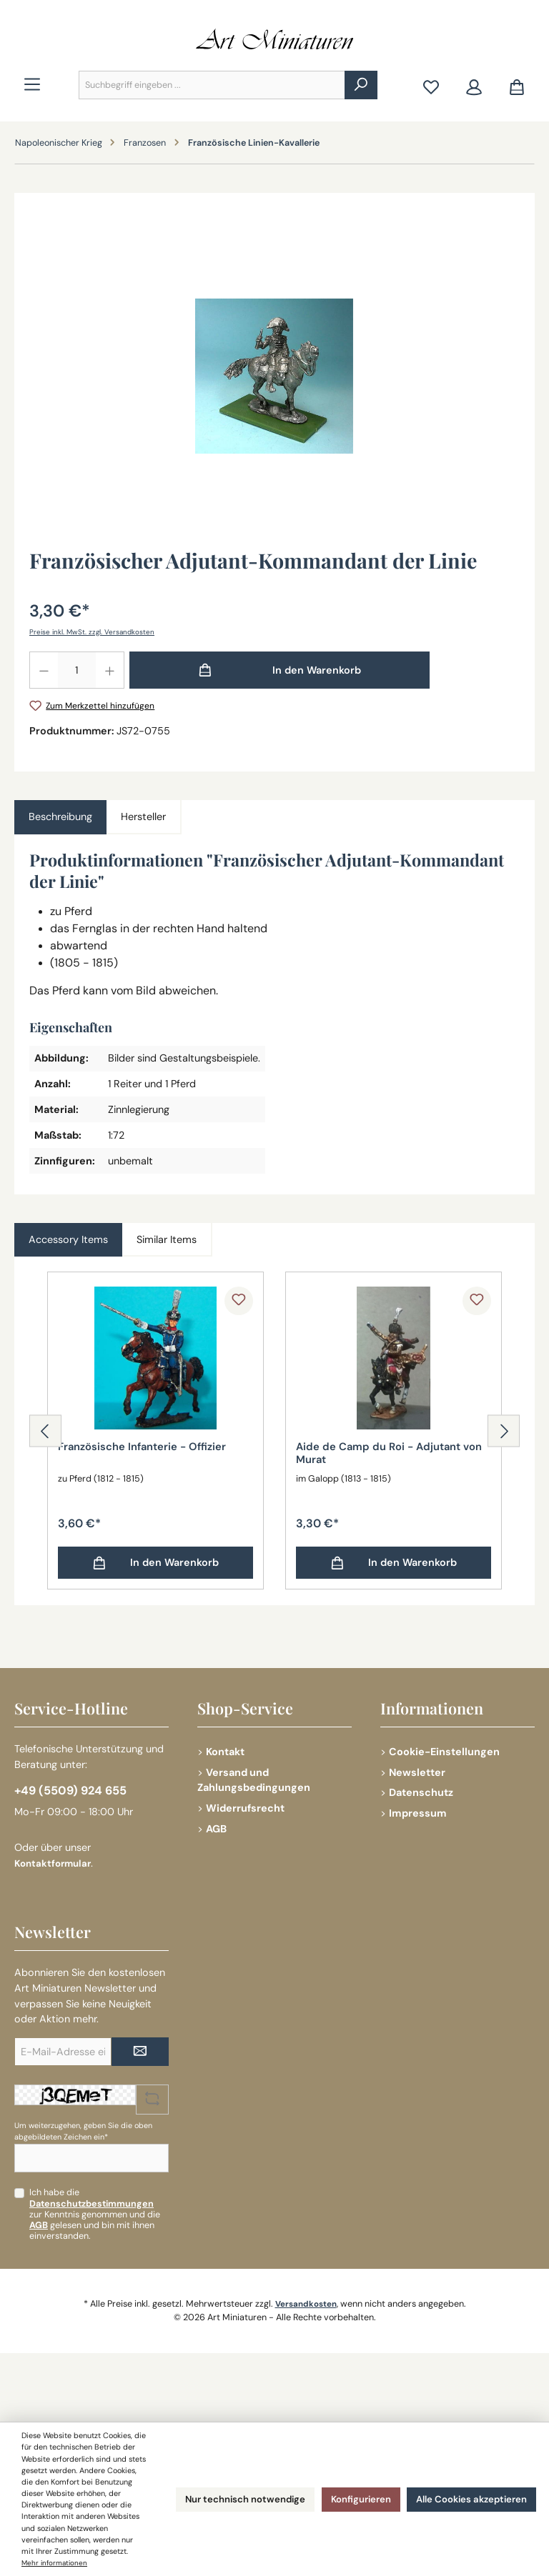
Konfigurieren (341, 2464)
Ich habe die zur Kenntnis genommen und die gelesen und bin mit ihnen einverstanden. (94, 2214)
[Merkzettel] (431, 85)
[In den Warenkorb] (279, 670)
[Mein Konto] (474, 85)
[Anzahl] (77, 670)
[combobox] (212, 85)
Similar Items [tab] (167, 1239)
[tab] (60, 817)
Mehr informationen (56, 2563)
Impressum (418, 1810)
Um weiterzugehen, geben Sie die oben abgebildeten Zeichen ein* (83, 2131)
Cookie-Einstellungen (444, 1748)
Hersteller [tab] (143, 816)
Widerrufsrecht (245, 1805)
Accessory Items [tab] (68, 1239)
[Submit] (140, 2052)
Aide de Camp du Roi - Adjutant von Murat (384, 1454)
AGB (216, 1825)
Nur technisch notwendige (214, 2464)
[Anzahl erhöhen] (110, 670)
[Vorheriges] (45, 1432)
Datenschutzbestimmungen (91, 2204)
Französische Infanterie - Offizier (149, 1447)
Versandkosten (305, 2304)
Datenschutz (421, 1789)
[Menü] (32, 85)
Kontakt (225, 1748)
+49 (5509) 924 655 (75, 1789)
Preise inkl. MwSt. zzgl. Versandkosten (94, 631)
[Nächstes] (504, 1432)
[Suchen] (361, 85)
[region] (274, 375)
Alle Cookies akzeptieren (463, 2464)
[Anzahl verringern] (43, 670)
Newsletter (417, 1768)
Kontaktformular (55, 1863)
